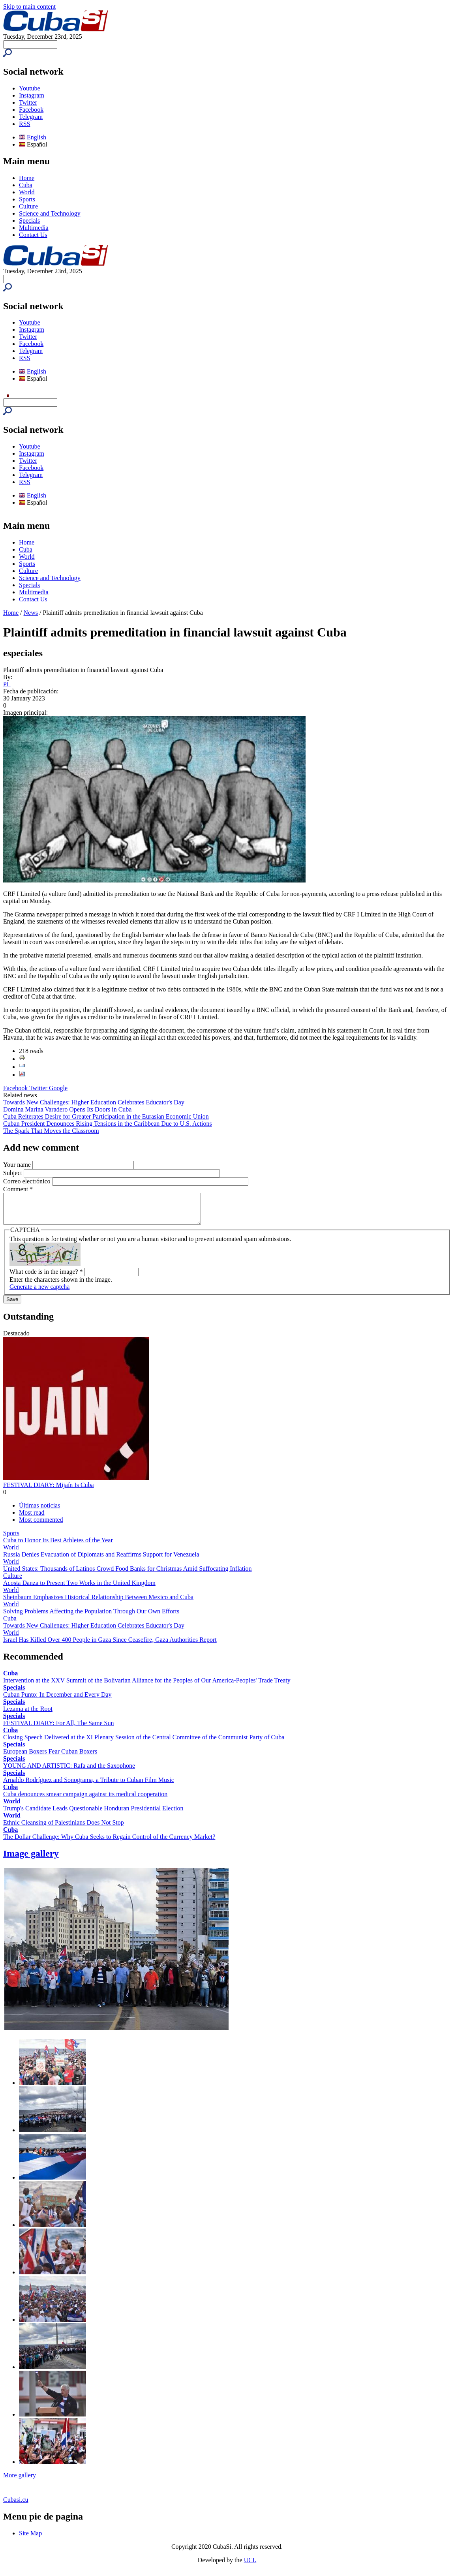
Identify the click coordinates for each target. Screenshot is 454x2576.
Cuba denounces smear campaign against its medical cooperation (85, 1800)
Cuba (25, 185)
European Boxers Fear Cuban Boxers (50, 1757)
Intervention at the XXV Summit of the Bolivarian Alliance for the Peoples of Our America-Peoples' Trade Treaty (147, 1686)
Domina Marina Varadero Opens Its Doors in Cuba (67, 1109)
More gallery (19, 2481)
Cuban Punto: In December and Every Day (57, 1700)
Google (58, 1088)
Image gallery (31, 1859)
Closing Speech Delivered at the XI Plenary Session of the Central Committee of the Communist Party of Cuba (143, 1743)
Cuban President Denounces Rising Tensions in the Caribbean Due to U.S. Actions (107, 1123)
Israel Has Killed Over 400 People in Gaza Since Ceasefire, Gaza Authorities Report (110, 1645)
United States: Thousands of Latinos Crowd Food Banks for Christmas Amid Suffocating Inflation (127, 1574)
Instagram (31, 95)
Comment (18, 1189)
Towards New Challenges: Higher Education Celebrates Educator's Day (93, 1102)
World (27, 192)
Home (26, 178)
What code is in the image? (46, 1277)
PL (7, 684)
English (32, 137)
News (31, 612)
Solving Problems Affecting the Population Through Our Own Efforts (91, 1617)
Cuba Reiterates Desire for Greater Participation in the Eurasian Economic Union (106, 1116)
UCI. (250, 2566)
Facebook (31, 109)
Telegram (31, 116)
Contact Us (33, 234)
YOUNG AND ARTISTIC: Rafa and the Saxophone (69, 1771)
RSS (24, 123)
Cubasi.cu (15, 2505)
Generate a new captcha (39, 1292)
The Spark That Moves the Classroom (51, 1130)
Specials (29, 220)
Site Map (30, 2539)
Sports (27, 199)
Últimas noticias (39, 1511)
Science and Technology (50, 213)
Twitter (28, 102)
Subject (13, 1173)
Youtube (29, 88)
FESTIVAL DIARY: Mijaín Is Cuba (48, 1490)
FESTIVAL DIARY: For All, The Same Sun (58, 1728)
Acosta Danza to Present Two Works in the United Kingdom (79, 1588)
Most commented (41, 1525)
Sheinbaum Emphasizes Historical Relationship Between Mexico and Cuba (98, 1603)
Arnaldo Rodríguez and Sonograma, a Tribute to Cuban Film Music (88, 1785)
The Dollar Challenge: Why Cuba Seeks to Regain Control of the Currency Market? (109, 1842)
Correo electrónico (27, 1181)
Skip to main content (29, 6)
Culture (28, 206)
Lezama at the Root (28, 1714)
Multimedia (34, 227)
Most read (31, 1518)
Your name (17, 1164)
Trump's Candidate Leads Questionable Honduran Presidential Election (93, 1814)
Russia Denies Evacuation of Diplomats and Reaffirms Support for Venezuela (101, 1560)
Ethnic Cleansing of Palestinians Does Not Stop (63, 1828)
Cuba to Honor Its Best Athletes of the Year (58, 1546)
